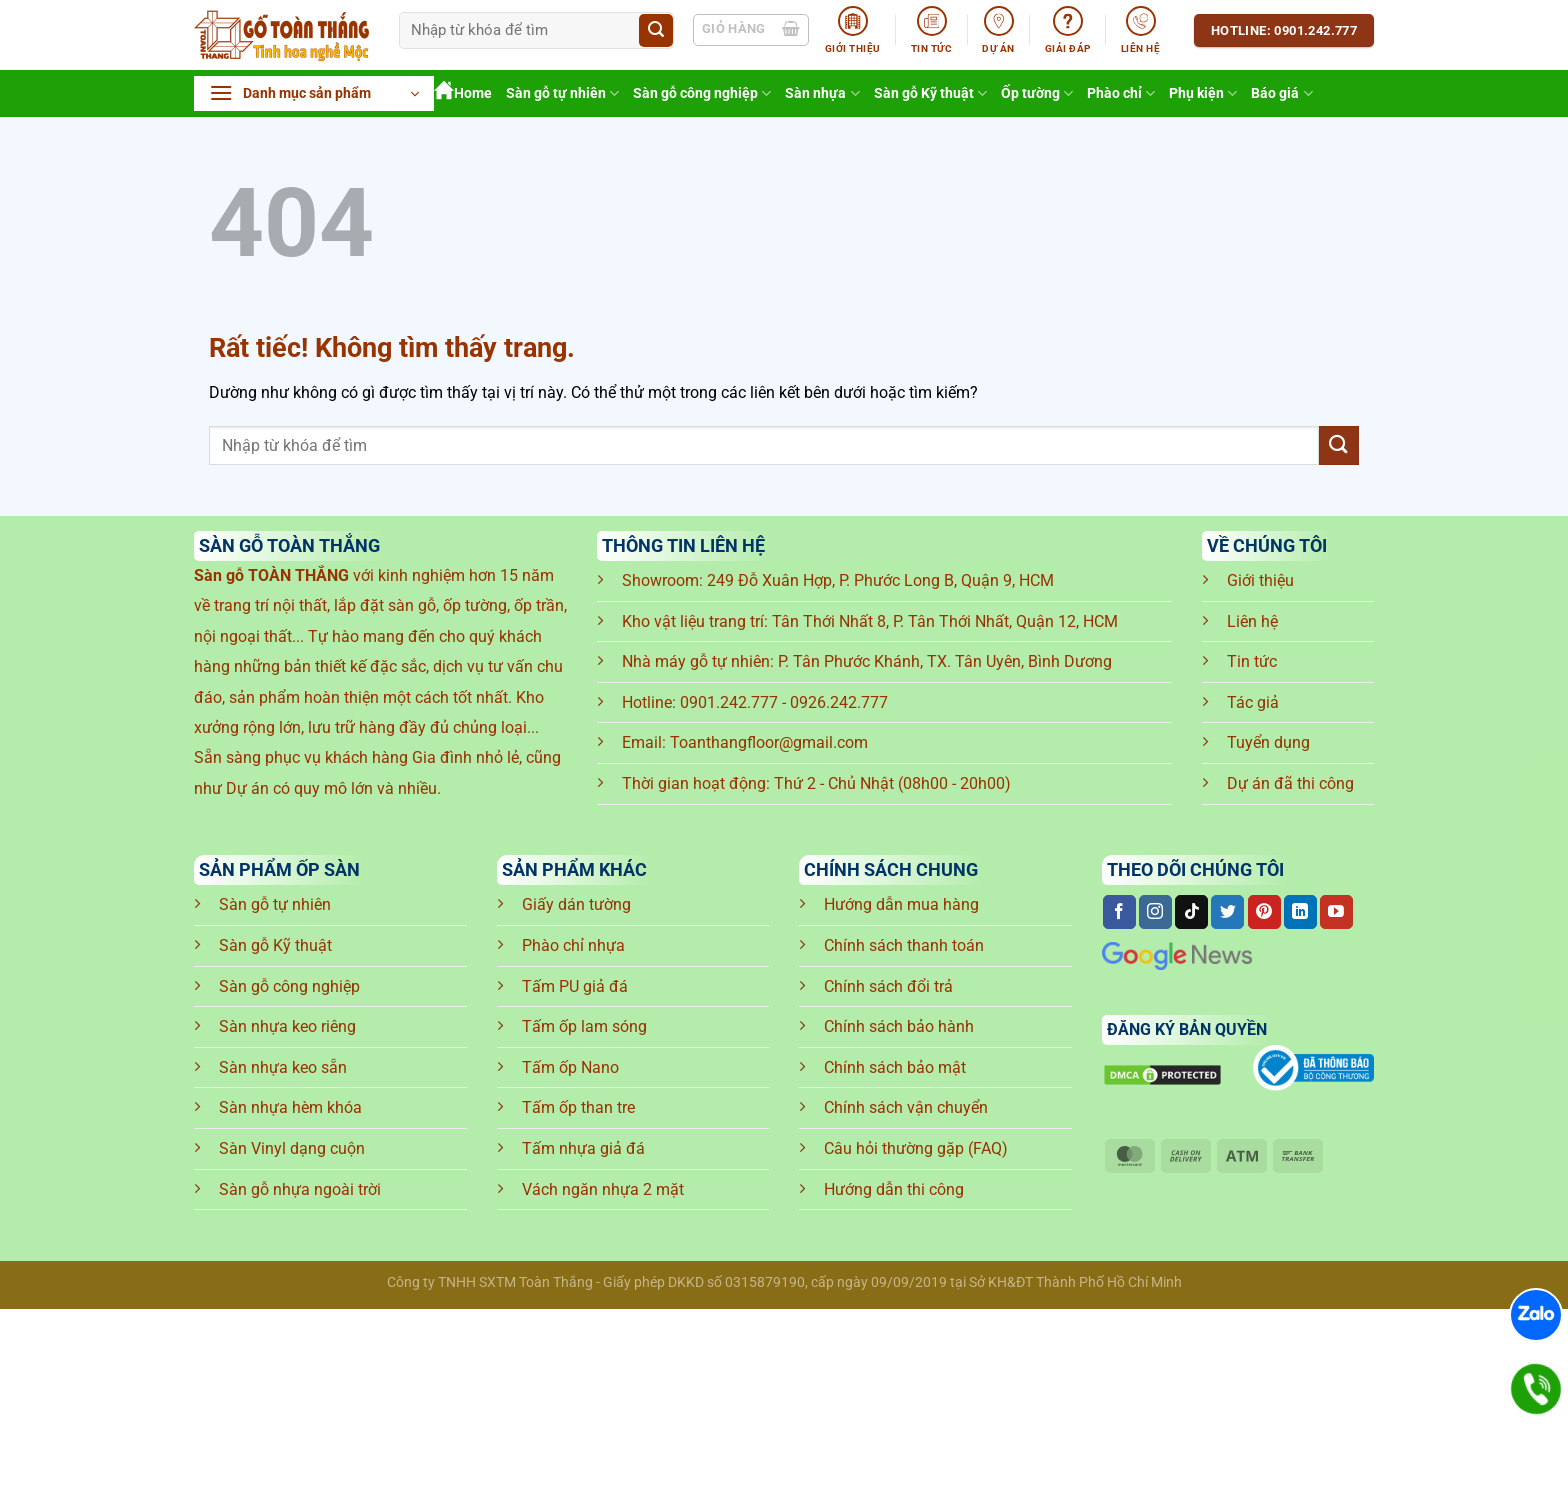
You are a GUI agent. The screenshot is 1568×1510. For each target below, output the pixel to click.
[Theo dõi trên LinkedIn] (1300, 912)
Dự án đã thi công (1290, 783)
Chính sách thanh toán (904, 945)
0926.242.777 (839, 702)
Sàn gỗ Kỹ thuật (930, 93)
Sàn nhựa (822, 93)
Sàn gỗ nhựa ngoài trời (300, 1189)
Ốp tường (1037, 93)
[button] (314, 93)
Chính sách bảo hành (899, 1026)
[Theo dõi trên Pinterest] (1264, 912)
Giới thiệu (1260, 580)
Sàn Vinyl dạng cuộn (292, 1148)
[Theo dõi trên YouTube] (1336, 912)
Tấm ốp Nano (570, 1067)
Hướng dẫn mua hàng (901, 904)
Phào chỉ (1121, 93)
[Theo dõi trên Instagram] (1155, 912)
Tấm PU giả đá (575, 986)
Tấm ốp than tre (578, 1107)
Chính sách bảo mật (895, 1067)
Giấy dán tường (576, 904)
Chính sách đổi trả (888, 986)
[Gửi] (656, 31)
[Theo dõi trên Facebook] (1119, 912)
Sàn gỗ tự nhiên (562, 93)
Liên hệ (1252, 621)
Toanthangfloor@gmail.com (769, 742)
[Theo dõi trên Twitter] (1227, 912)
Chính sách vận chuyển (906, 1107)
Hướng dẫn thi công (894, 1189)
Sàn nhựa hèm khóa (290, 1107)
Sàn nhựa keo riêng (287, 1026)
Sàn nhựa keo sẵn (283, 1067)
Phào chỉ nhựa (573, 945)
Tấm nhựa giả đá (583, 1148)
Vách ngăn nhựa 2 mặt (603, 1189)
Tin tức (1252, 661)
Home (463, 93)
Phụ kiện (1203, 93)
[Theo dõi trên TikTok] (1191, 912)
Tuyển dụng (1268, 742)
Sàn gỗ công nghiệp (702, 93)
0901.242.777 (729, 702)
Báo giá (1281, 93)
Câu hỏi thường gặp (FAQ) (916, 1148)
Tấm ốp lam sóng (584, 1026)
